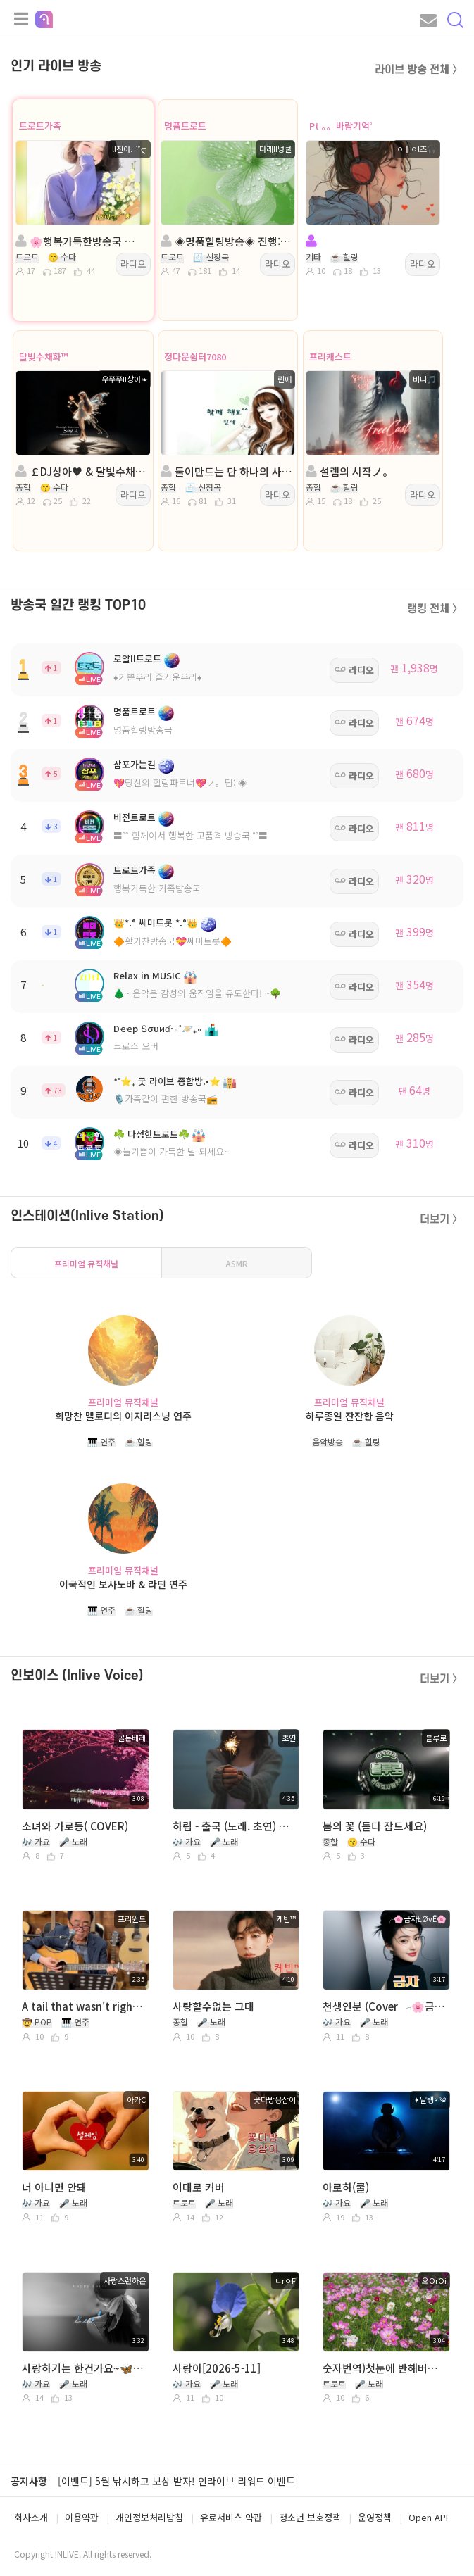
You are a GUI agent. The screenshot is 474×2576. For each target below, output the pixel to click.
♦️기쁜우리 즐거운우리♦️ (157, 677)
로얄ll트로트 (137, 658)
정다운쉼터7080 (195, 356)
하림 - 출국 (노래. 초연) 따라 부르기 (235, 1825)
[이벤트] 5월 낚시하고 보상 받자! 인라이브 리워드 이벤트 (176, 2481)
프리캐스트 (330, 356)
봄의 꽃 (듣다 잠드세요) (375, 1825)
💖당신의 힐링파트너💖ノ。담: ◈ (180, 782)
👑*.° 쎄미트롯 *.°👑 (155, 922)
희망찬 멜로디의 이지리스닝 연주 (123, 1416)
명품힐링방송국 (143, 729)
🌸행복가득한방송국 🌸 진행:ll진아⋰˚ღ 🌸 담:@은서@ (81, 241)
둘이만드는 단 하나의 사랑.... (227, 471)
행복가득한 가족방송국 (157, 888)
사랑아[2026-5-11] (217, 2368)
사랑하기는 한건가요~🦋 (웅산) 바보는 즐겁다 (84, 2368)
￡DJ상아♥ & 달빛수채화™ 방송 (81, 471)
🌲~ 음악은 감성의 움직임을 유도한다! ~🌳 (197, 993)
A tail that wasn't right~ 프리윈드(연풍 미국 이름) (84, 2006)
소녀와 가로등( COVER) (75, 1825)
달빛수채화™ (43, 356)
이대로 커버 (199, 2187)
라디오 (133, 263)
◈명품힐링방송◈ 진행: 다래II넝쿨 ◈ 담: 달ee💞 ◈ (227, 241)
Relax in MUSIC (147, 975)
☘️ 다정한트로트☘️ (151, 1134)
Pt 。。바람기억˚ (341, 125)
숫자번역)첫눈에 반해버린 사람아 (385, 2368)
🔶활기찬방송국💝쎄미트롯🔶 (172, 941)
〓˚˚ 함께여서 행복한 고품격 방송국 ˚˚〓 (190, 835)
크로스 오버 (135, 1046)
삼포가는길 (134, 764)
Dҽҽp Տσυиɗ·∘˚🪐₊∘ (157, 1028)
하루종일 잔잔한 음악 (350, 1416)
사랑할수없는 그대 (213, 2006)
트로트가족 (40, 125)
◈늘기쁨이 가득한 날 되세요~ (171, 1151)
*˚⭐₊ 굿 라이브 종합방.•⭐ (166, 1081)
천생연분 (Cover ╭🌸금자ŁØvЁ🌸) (385, 2006)
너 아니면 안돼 (54, 2187)
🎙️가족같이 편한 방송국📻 (165, 1098)
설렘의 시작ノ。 (349, 471)
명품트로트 (185, 125)
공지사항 (29, 2481)
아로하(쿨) (346, 2187)
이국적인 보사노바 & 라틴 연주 (123, 1584)
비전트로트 (134, 817)
